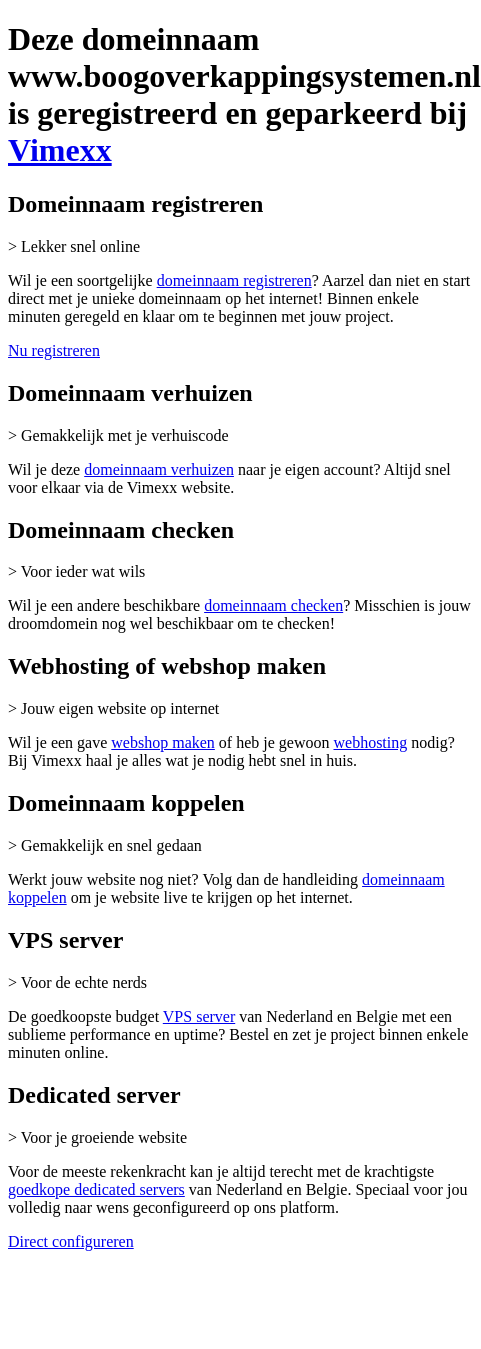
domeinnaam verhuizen (159, 469)
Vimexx (60, 150)
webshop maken (163, 742)
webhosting (370, 742)
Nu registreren (54, 350)
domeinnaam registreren (234, 280)
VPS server (199, 1016)
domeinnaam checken (273, 605)
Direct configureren (71, 1241)
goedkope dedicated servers (96, 1189)
